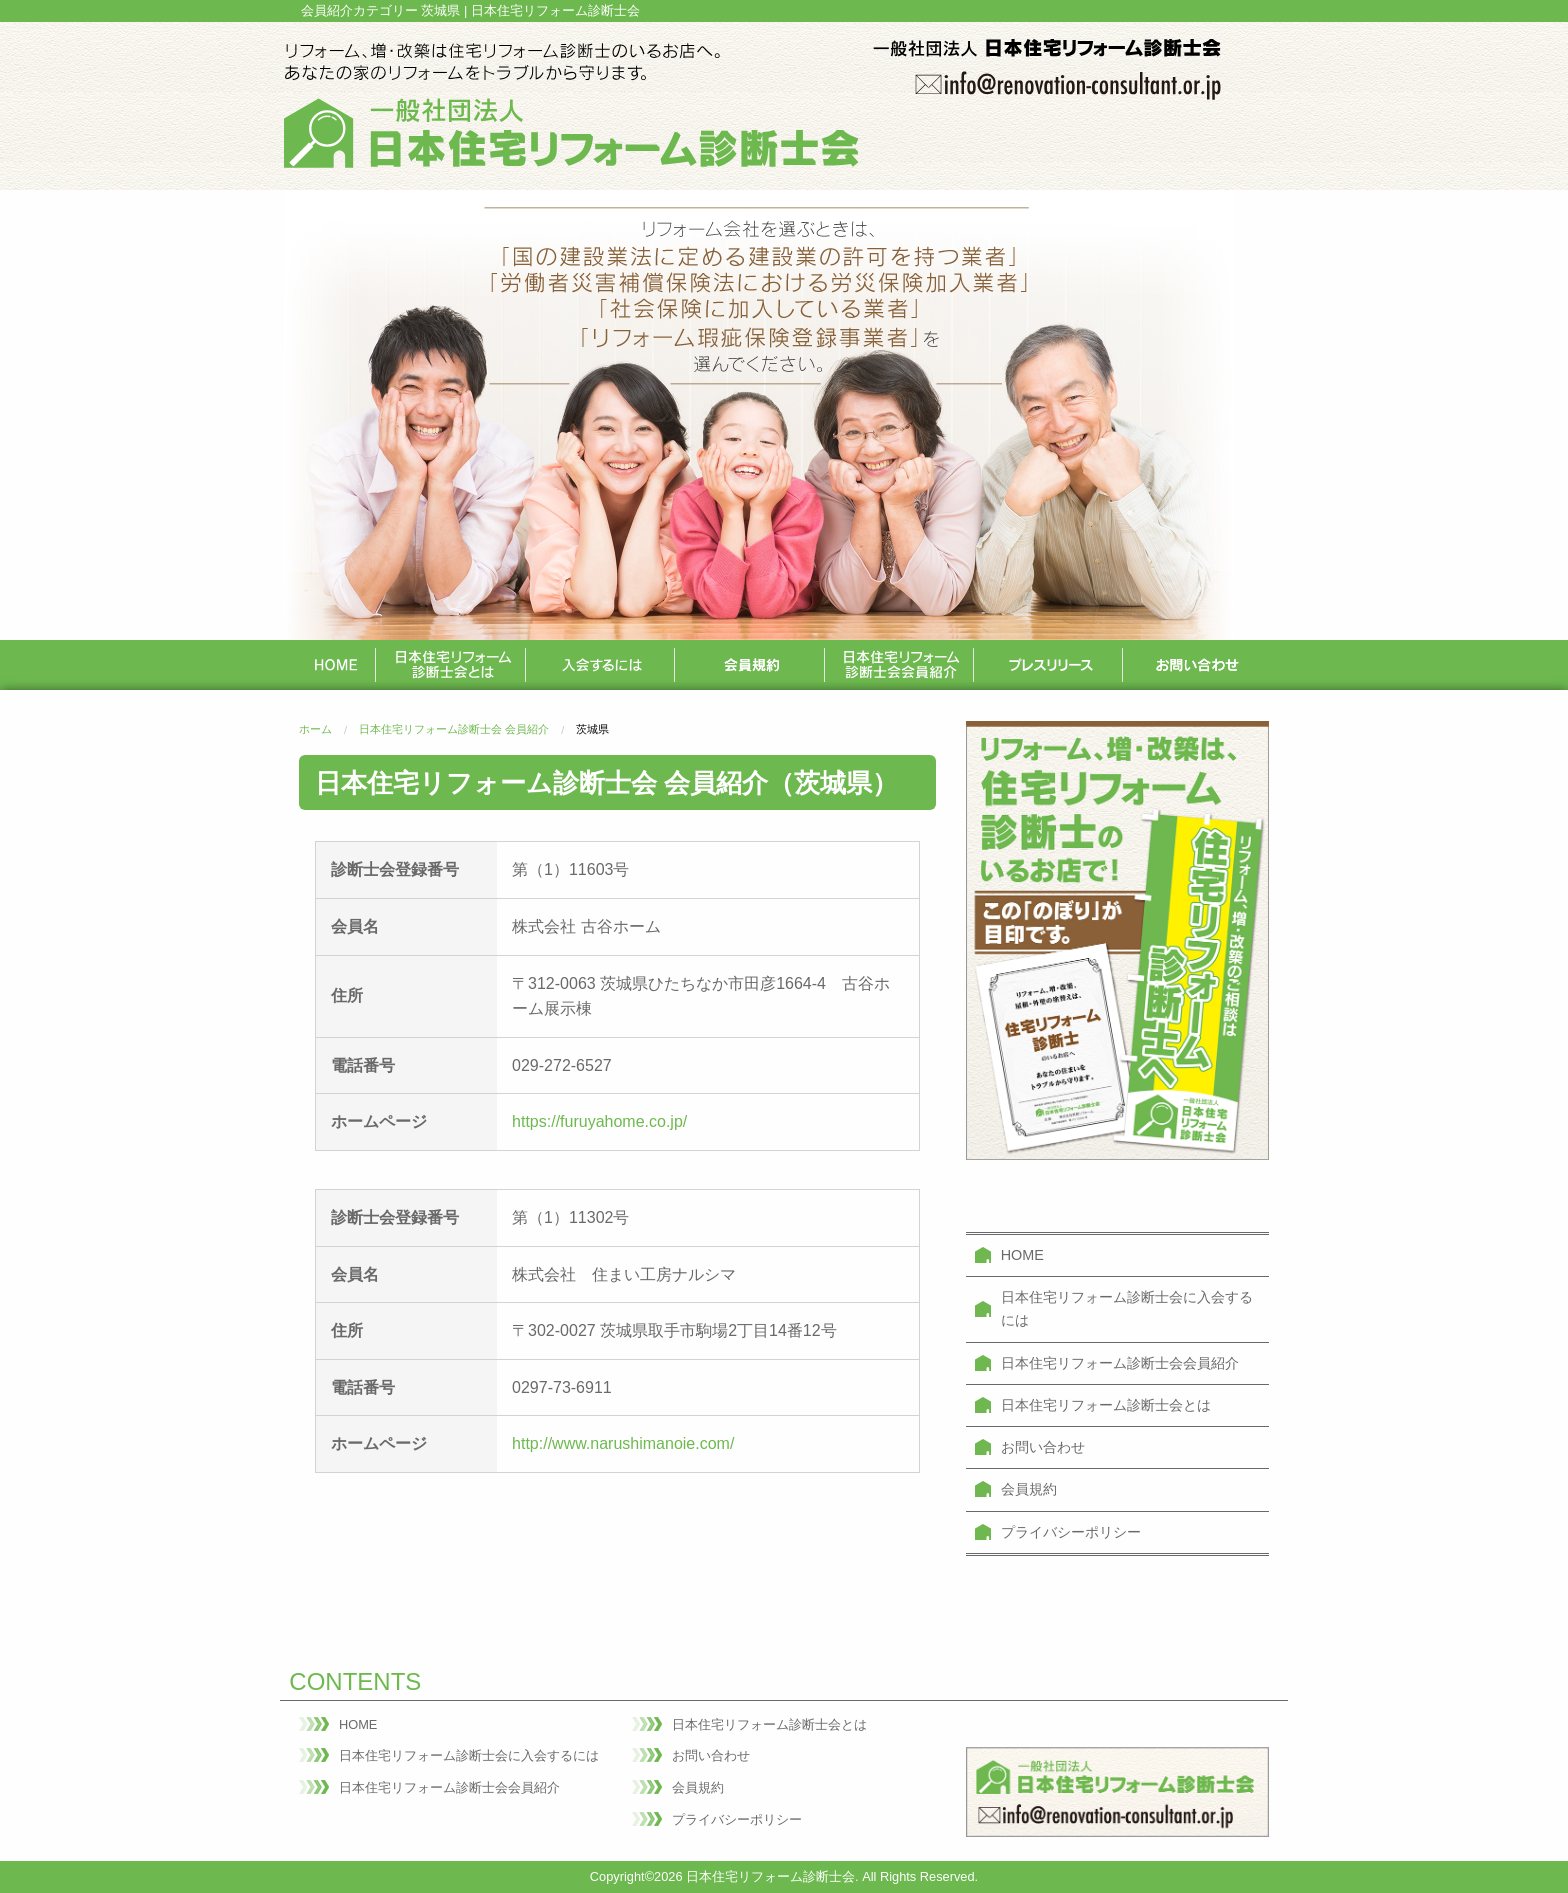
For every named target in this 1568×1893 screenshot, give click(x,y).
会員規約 (1029, 1489)
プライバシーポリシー (1071, 1532)
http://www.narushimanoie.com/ (623, 1443)
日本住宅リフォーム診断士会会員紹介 (1120, 1363)
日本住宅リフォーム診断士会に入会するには (1127, 1308)
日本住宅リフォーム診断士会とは (1106, 1405)
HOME (1022, 1255)
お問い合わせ (1043, 1447)
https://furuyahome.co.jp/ (599, 1121)
